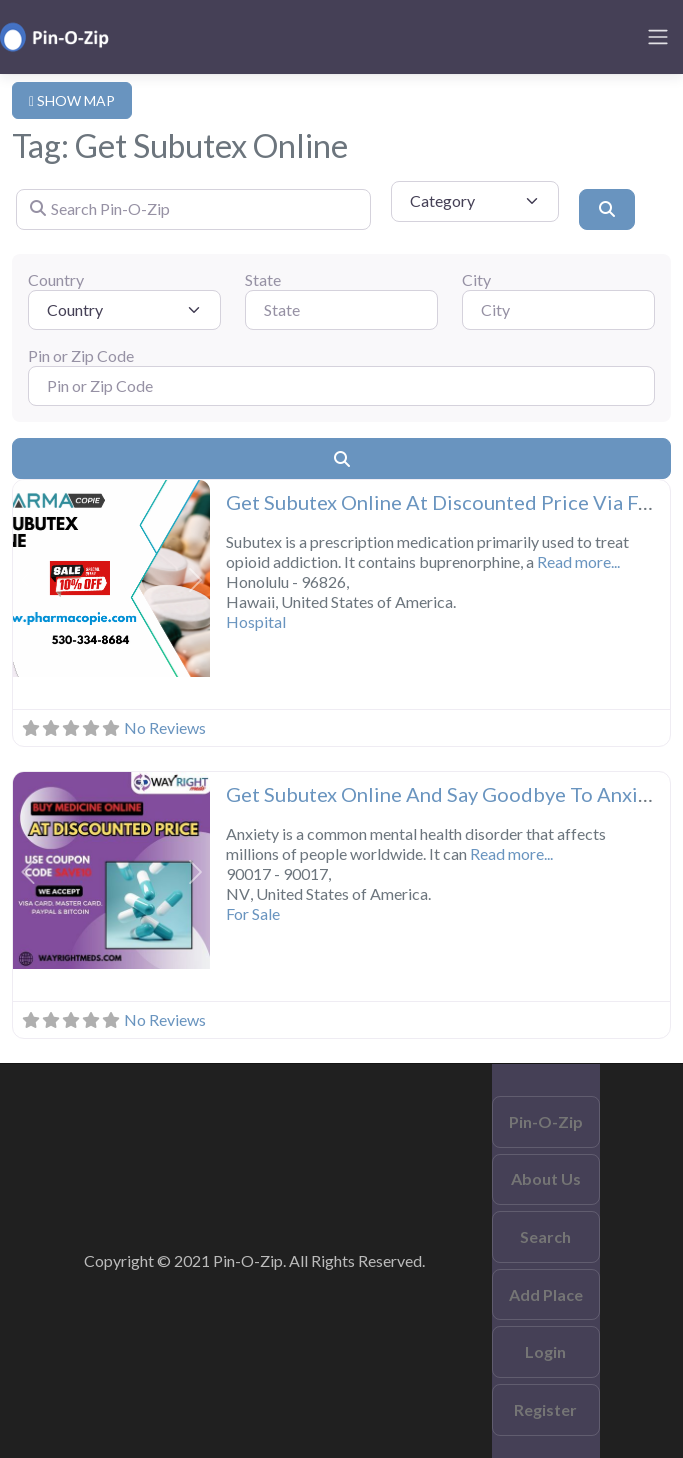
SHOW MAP (72, 100)
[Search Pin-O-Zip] (193, 209)
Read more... (578, 561)
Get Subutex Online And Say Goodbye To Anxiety (446, 794)
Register (545, 1409)
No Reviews (165, 727)
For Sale (253, 913)
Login (545, 1351)
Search (545, 1236)
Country (56, 279)
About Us (546, 1178)
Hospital (256, 621)
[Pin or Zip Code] (341, 386)
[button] (28, 580)
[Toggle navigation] (658, 37)
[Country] (124, 310)
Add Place (546, 1294)
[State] (341, 310)
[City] (558, 310)
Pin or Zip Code (81, 355)
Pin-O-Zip (546, 1121)
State (263, 279)
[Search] (607, 209)
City (476, 279)
